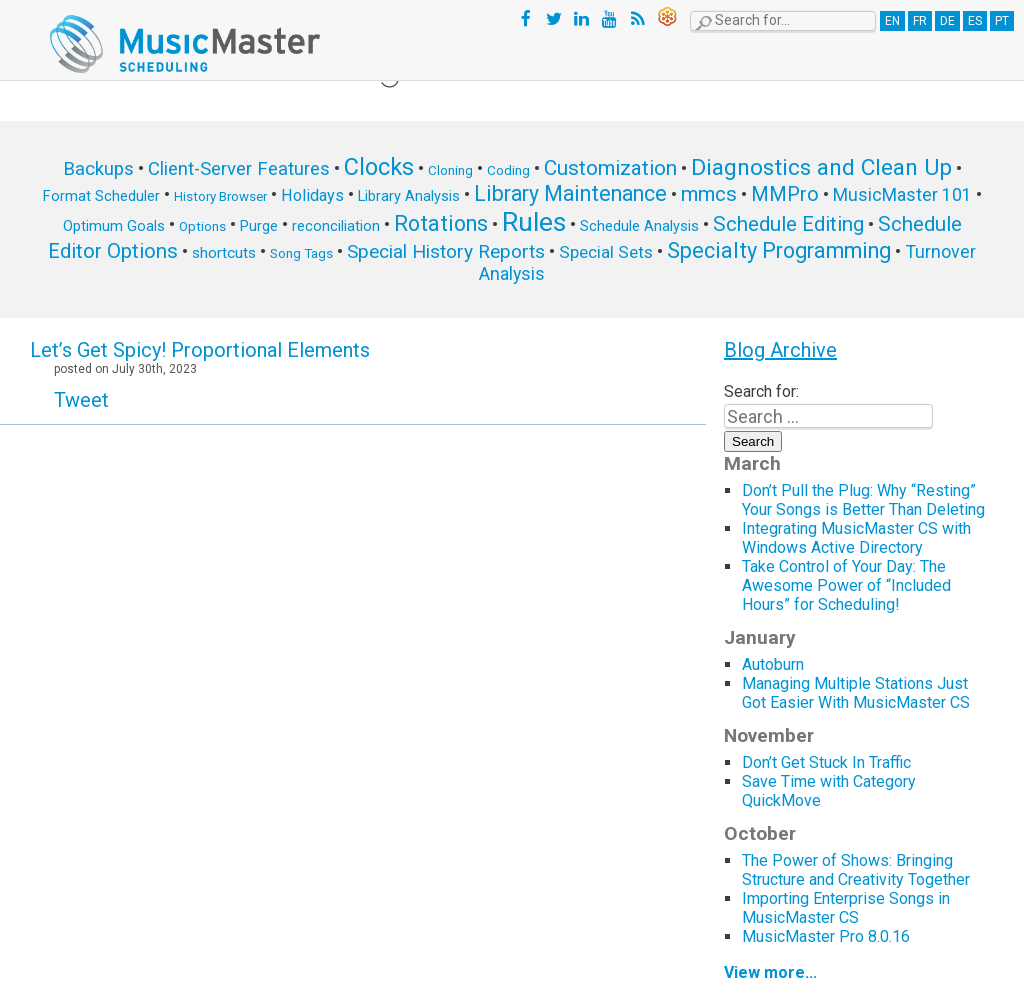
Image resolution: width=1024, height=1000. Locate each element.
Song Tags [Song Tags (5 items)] (301, 253)
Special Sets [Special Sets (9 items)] (606, 252)
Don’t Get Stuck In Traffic (826, 762)
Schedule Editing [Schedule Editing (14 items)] (788, 224)
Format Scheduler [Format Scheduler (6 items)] (101, 196)
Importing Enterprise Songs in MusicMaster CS (846, 908)
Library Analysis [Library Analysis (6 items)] (409, 196)
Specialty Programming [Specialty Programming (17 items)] (779, 250)
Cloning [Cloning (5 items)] (450, 170)
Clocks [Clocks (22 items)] (379, 167)
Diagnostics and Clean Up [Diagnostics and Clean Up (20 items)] (821, 167)
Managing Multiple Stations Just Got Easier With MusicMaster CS (858, 693)
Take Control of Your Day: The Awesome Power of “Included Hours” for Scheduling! (846, 585)
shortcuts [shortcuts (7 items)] (224, 253)
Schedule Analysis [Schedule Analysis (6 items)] (639, 226)
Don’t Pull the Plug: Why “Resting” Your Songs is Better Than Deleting (863, 500)
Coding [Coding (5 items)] (508, 170)
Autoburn (773, 664)
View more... (770, 972)
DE (947, 21)
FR (920, 21)
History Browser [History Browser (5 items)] (220, 196)
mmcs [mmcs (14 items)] (709, 194)
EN (892, 21)
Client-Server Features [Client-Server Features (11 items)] (239, 169)
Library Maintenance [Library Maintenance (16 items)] (570, 193)
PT (1002, 21)
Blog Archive (780, 350)
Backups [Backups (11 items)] (98, 169)
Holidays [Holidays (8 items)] (312, 195)
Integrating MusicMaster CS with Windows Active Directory (856, 538)
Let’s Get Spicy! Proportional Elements (200, 350)
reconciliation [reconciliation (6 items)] (336, 226)
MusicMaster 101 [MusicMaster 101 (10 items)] (902, 194)
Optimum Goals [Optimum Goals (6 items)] (114, 226)
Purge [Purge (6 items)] (259, 226)
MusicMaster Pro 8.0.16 (826, 936)
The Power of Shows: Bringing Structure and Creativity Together (856, 870)
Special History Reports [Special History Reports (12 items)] (446, 251)
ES (975, 21)
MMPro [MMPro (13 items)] (785, 194)
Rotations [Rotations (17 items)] (441, 223)
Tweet (81, 400)
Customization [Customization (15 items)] (610, 168)
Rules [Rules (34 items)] (534, 222)
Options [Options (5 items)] (202, 226)
